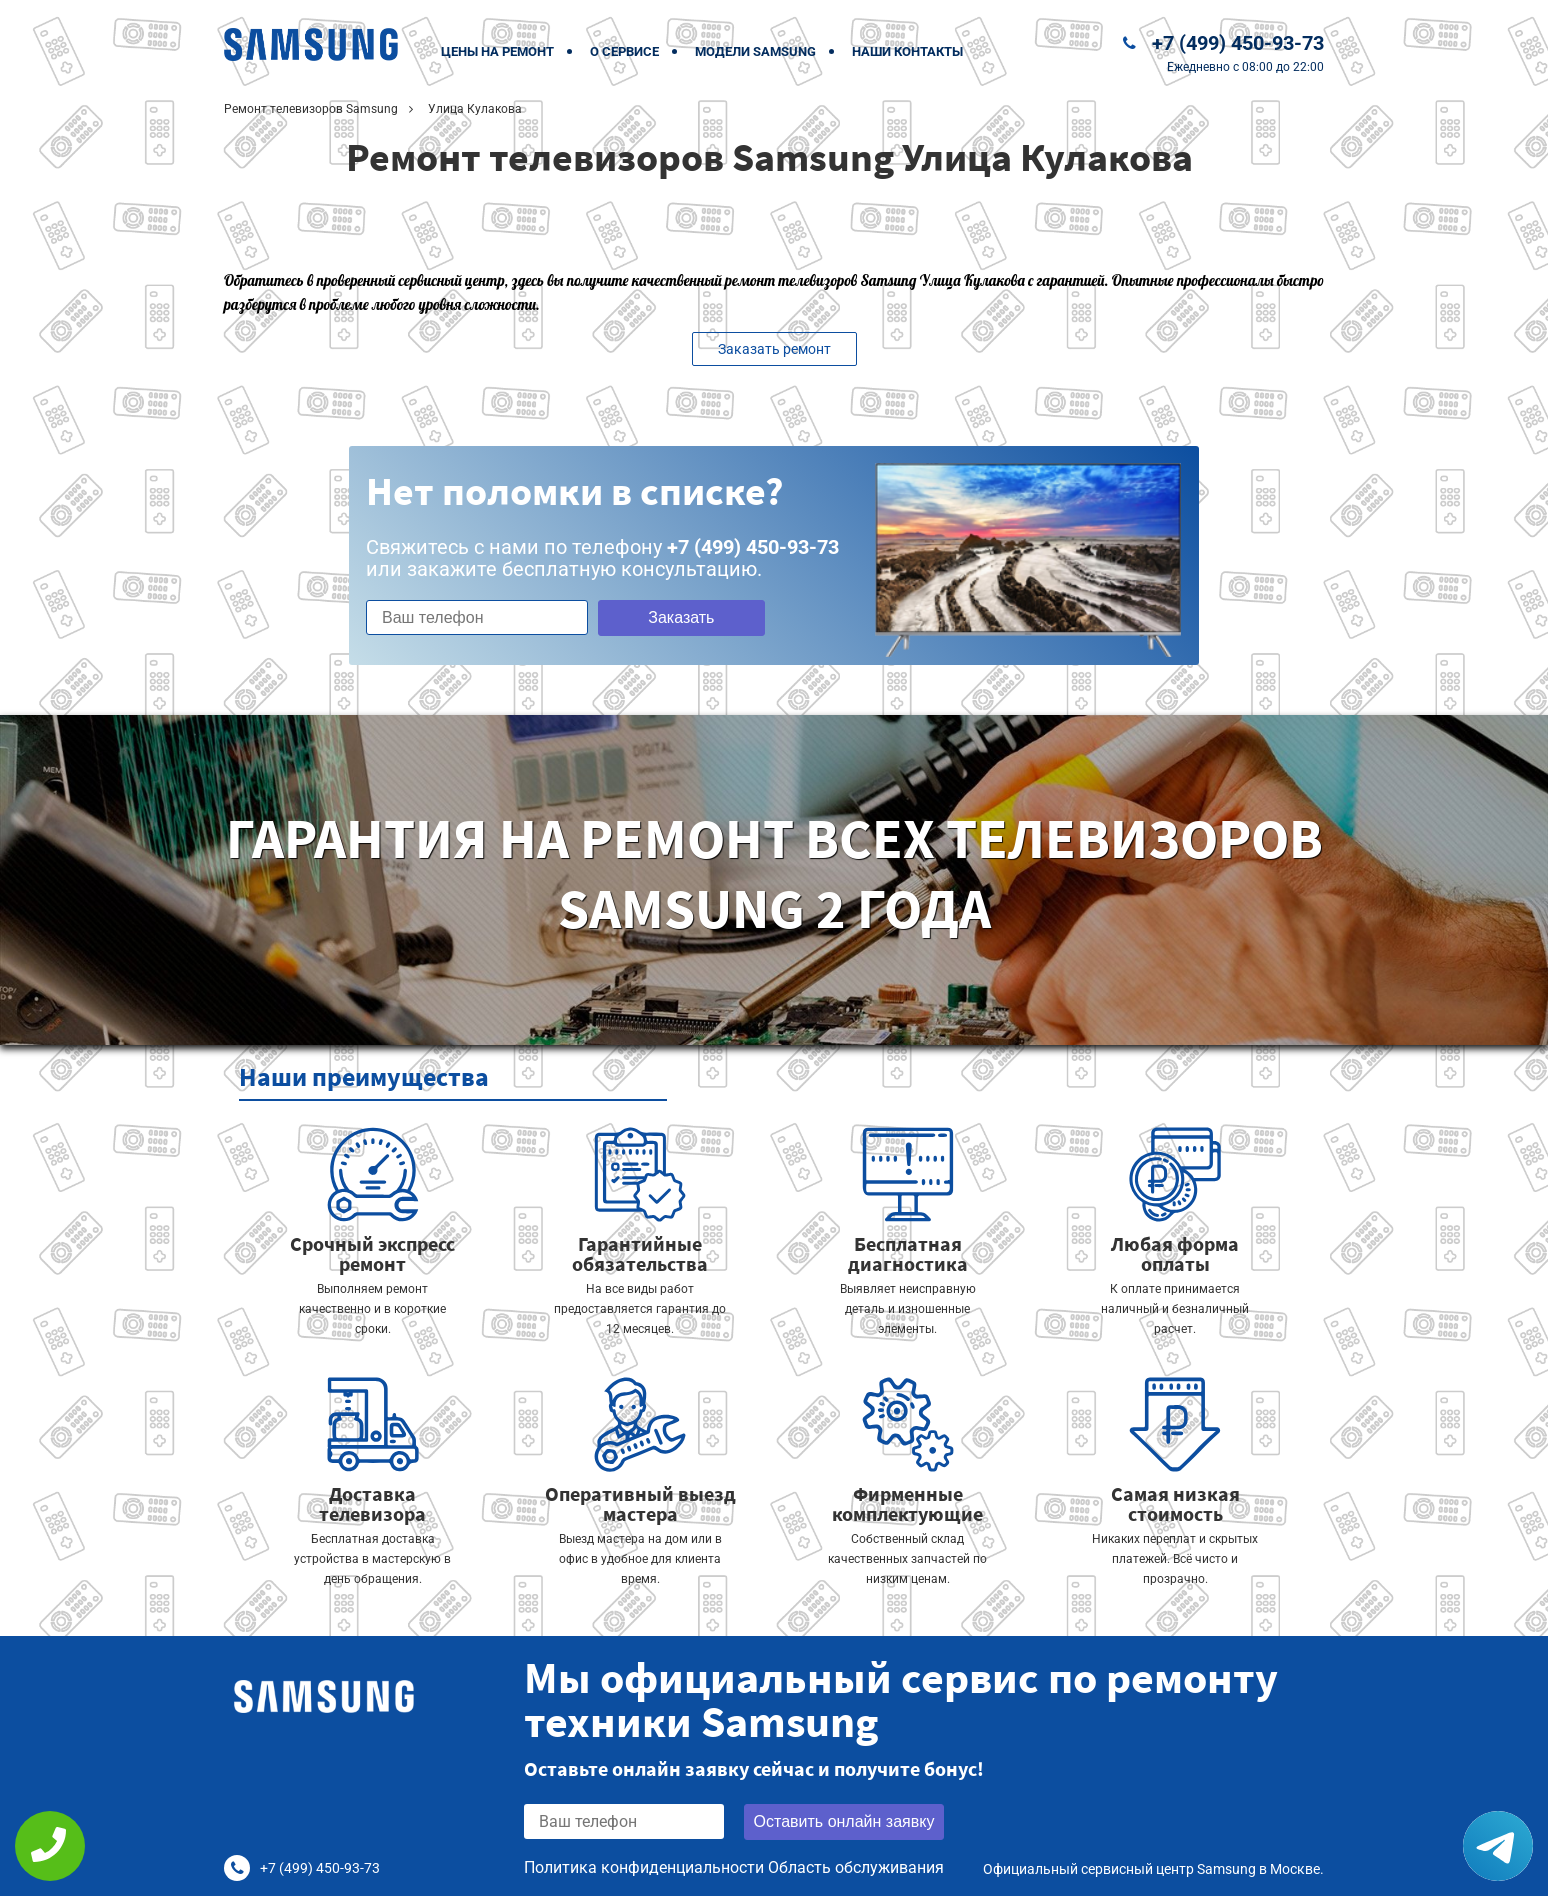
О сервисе (624, 51)
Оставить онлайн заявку (844, 1821)
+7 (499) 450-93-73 (1238, 43)
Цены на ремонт (497, 51)
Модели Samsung (755, 51)
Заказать (681, 617)
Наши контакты (907, 51)
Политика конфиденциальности (644, 1867)
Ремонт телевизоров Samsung (311, 109)
